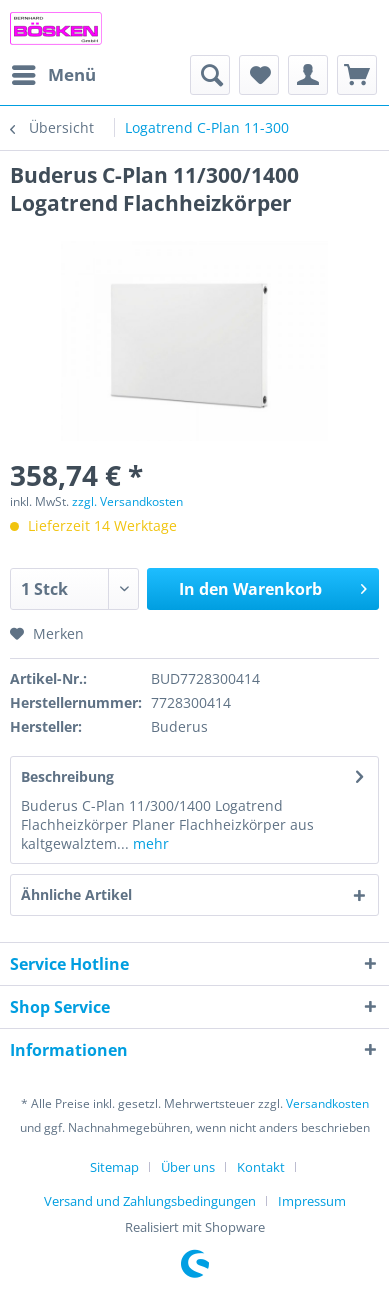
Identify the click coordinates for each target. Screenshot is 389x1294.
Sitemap (114, 1167)
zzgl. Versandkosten (127, 501)
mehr (149, 843)
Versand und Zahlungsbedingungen (150, 1201)
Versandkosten (327, 1103)
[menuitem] (53, 75)
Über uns (188, 1167)
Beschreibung (67, 776)
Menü (54, 72)
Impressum (312, 1201)
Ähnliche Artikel (76, 894)
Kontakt (261, 1167)
